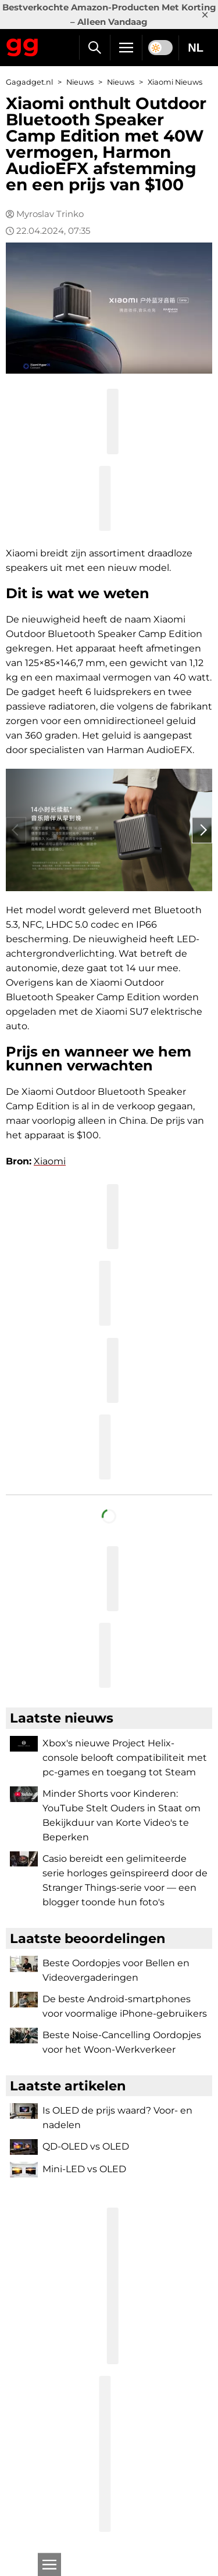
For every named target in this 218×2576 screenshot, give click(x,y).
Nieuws (80, 82)
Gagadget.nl (29, 82)
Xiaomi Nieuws (175, 82)
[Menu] (126, 47)
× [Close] (205, 15)
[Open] (49, 2564)
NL (195, 47)
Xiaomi (50, 1161)
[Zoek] (94, 47)
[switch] (160, 47)
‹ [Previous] (16, 830)
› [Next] (202, 830)
